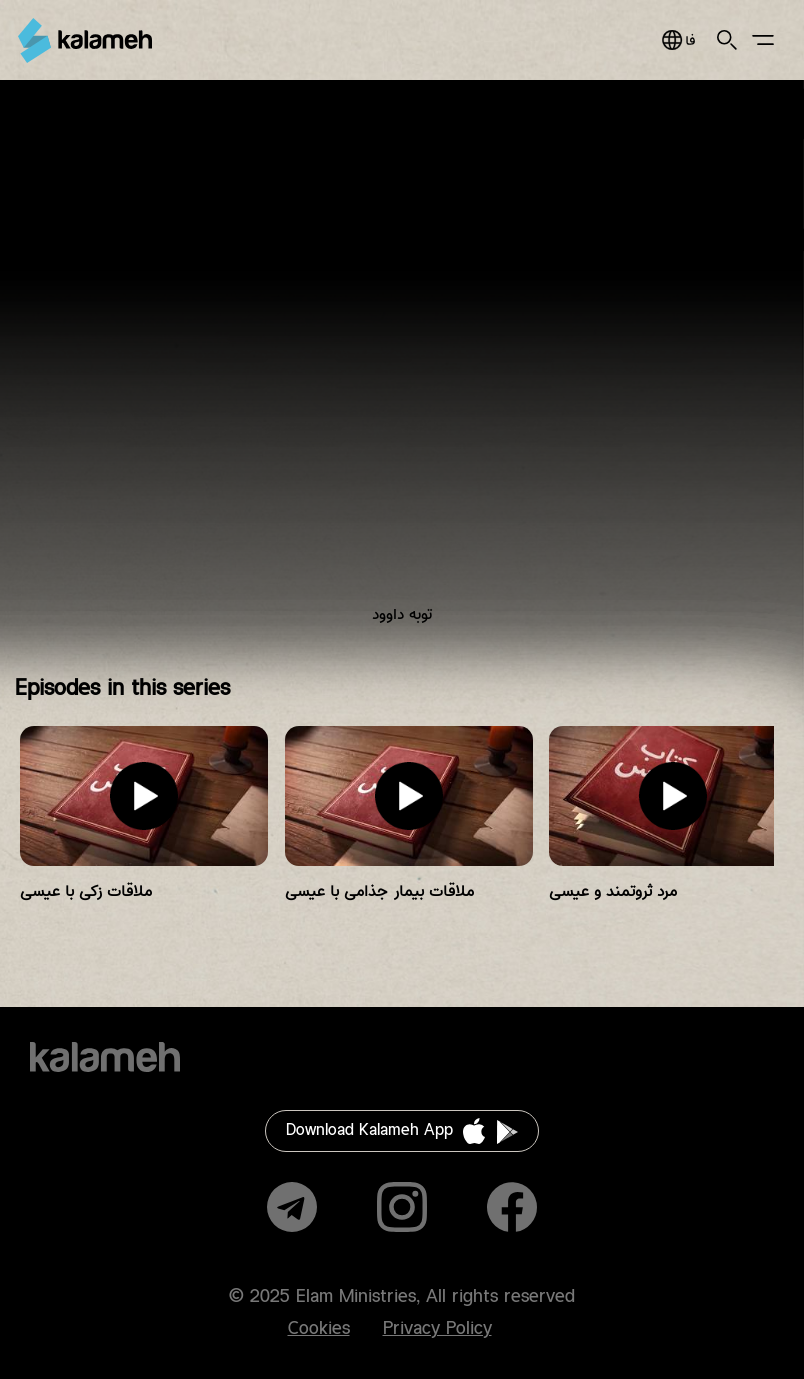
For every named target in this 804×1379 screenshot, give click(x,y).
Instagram (402, 1207)
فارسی (678, 40)
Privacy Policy (437, 1329)
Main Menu (763, 40)
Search (727, 40)
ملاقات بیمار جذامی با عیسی (379, 891)
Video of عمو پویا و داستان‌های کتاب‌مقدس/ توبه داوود (402, 368)
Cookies (319, 1329)
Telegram (292, 1207)
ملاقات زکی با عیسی (86, 891)
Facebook (512, 1207)
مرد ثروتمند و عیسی (613, 891)
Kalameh (85, 40)
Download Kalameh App (369, 1130)
